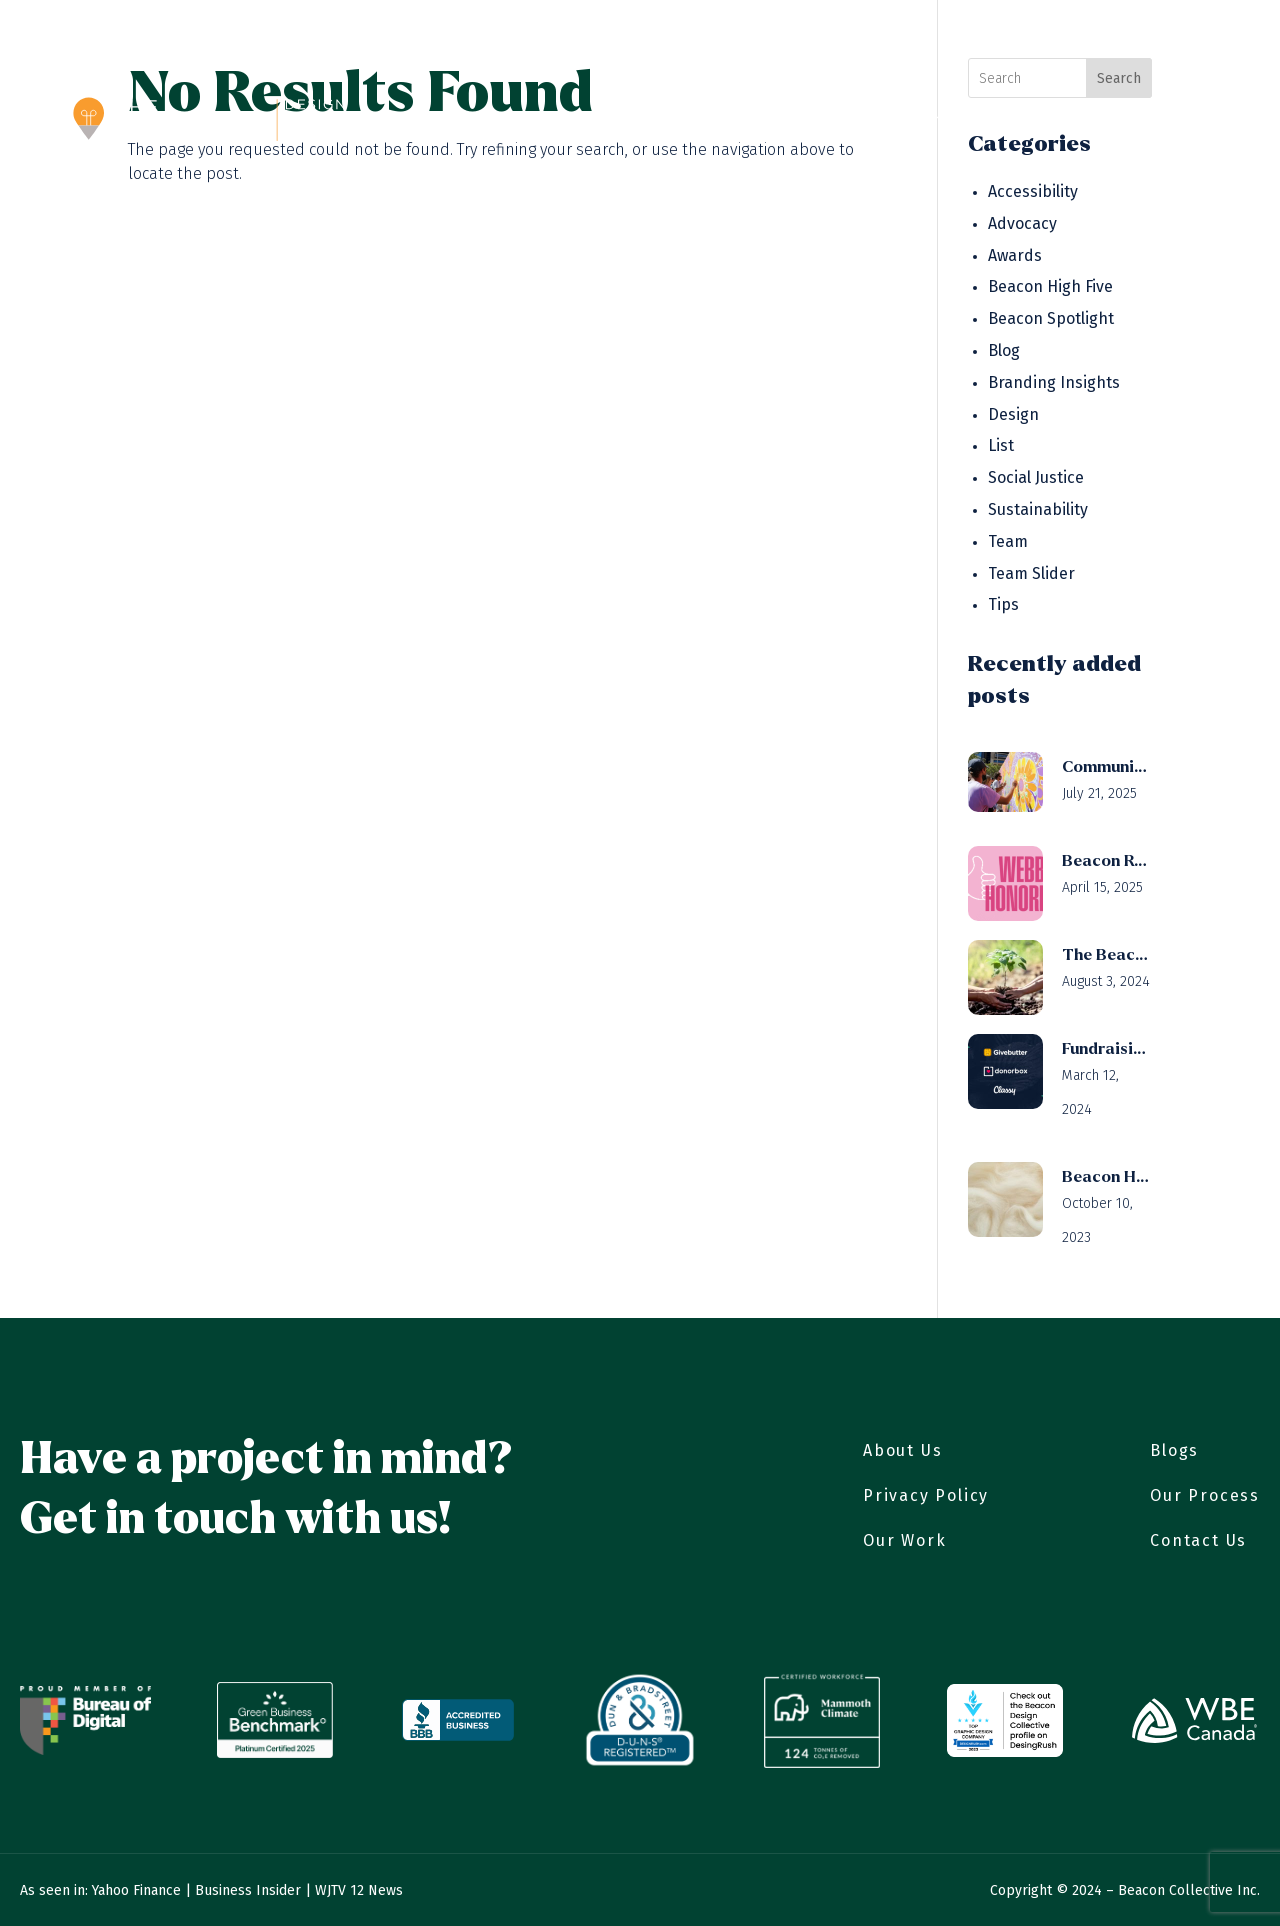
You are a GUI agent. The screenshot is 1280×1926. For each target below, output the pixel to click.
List (1001, 445)
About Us (510, 120)
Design (1013, 414)
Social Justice (1036, 477)
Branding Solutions (873, 120)
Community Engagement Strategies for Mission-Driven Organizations (1107, 766)
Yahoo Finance (136, 1890)
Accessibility (1033, 191)
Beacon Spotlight (1051, 318)
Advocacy (1022, 223)
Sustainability (1038, 509)
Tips (1003, 604)
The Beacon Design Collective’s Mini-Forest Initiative (1107, 954)
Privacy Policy (926, 1495)
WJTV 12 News (359, 1890)
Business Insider (248, 1890)
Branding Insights (1054, 382)
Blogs (1174, 1450)
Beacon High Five (1050, 286)
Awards (1015, 255)
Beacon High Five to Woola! (1107, 1176)
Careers (1006, 120)
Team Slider (1031, 573)
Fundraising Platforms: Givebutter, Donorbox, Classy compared (1107, 1048)
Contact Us (1164, 120)
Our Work (609, 120)
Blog (1078, 120)
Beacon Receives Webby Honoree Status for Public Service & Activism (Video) (1107, 860)
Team (1008, 541)
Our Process (721, 120)
